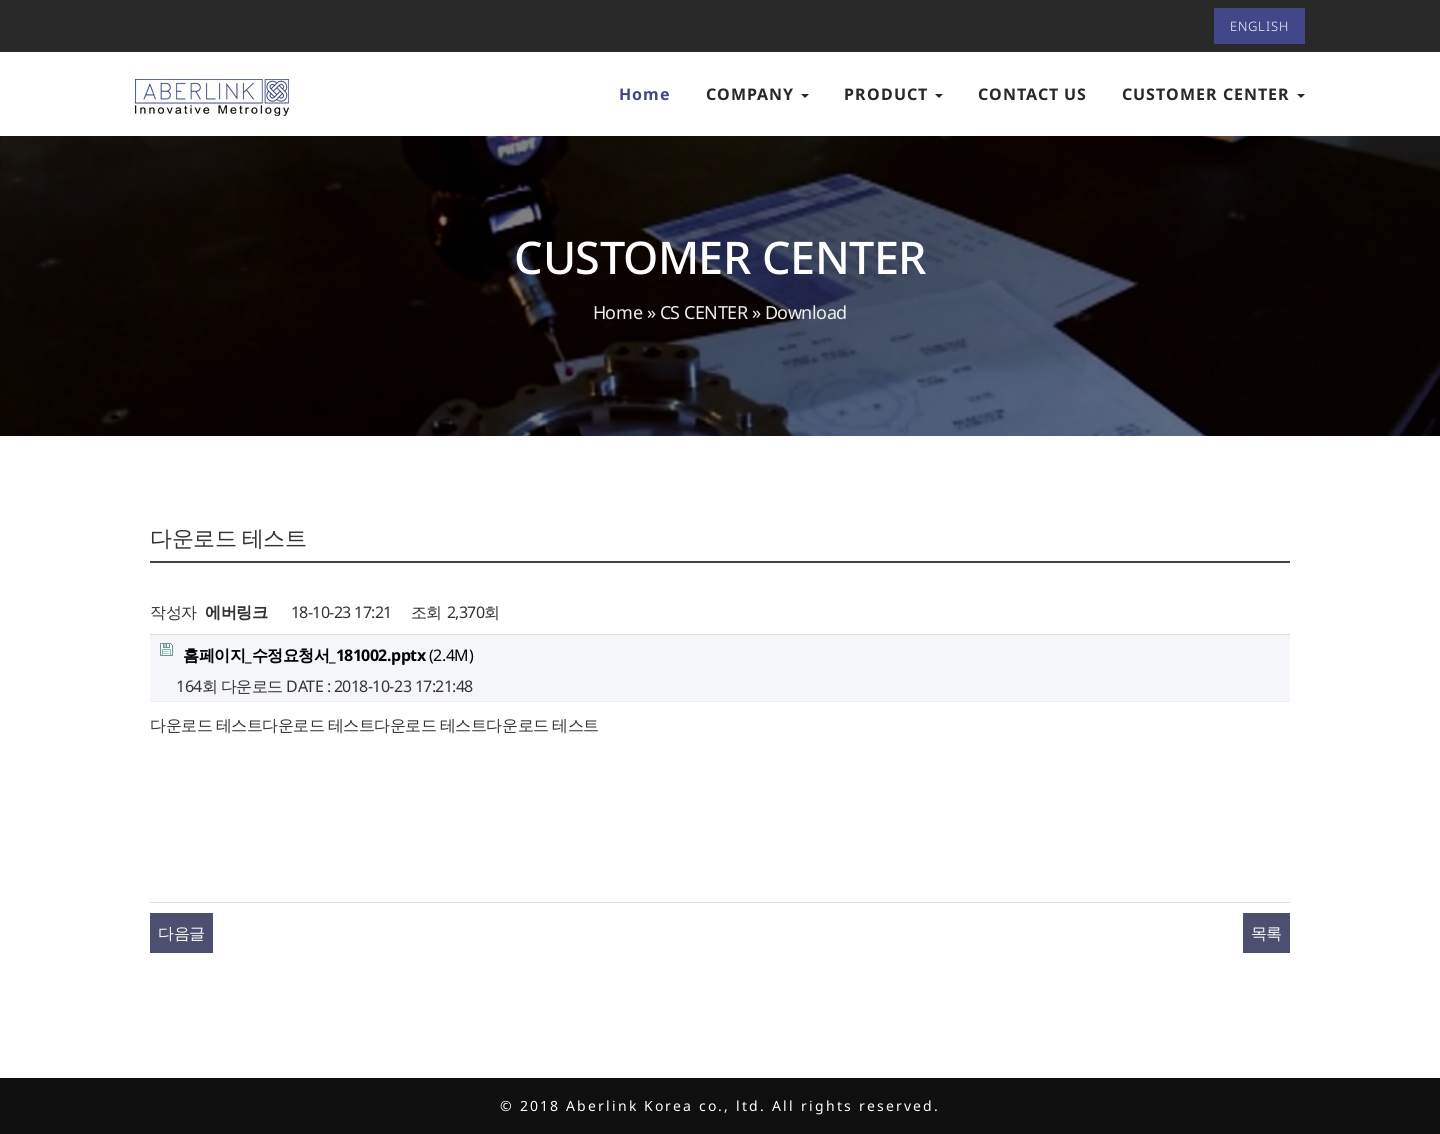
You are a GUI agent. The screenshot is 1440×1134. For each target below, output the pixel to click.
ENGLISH (1259, 26)
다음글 (181, 933)
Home (645, 94)
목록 (1266, 933)
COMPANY (757, 94)
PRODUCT (893, 94)
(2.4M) (316, 654)
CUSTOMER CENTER (1213, 94)
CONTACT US (1032, 94)
